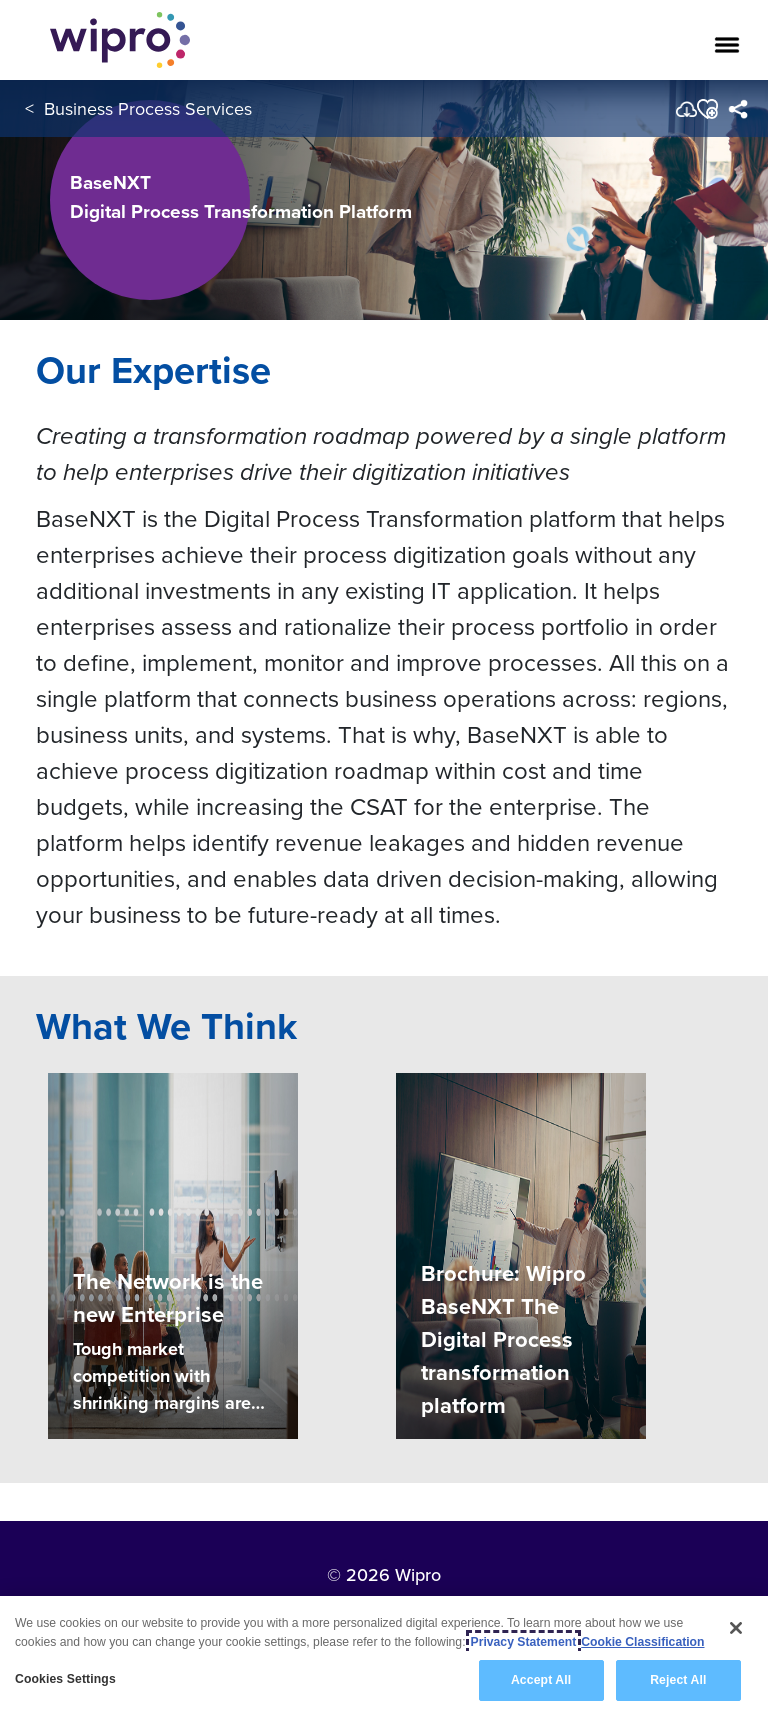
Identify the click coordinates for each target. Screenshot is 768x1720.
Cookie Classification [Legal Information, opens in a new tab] (642, 1642)
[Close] (736, 1628)
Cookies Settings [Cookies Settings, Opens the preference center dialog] (65, 1680)
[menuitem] (737, 109)
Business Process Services (148, 108)
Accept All (541, 1681)
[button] (706, 109)
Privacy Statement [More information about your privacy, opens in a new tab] (524, 1642)
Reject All (678, 1681)
